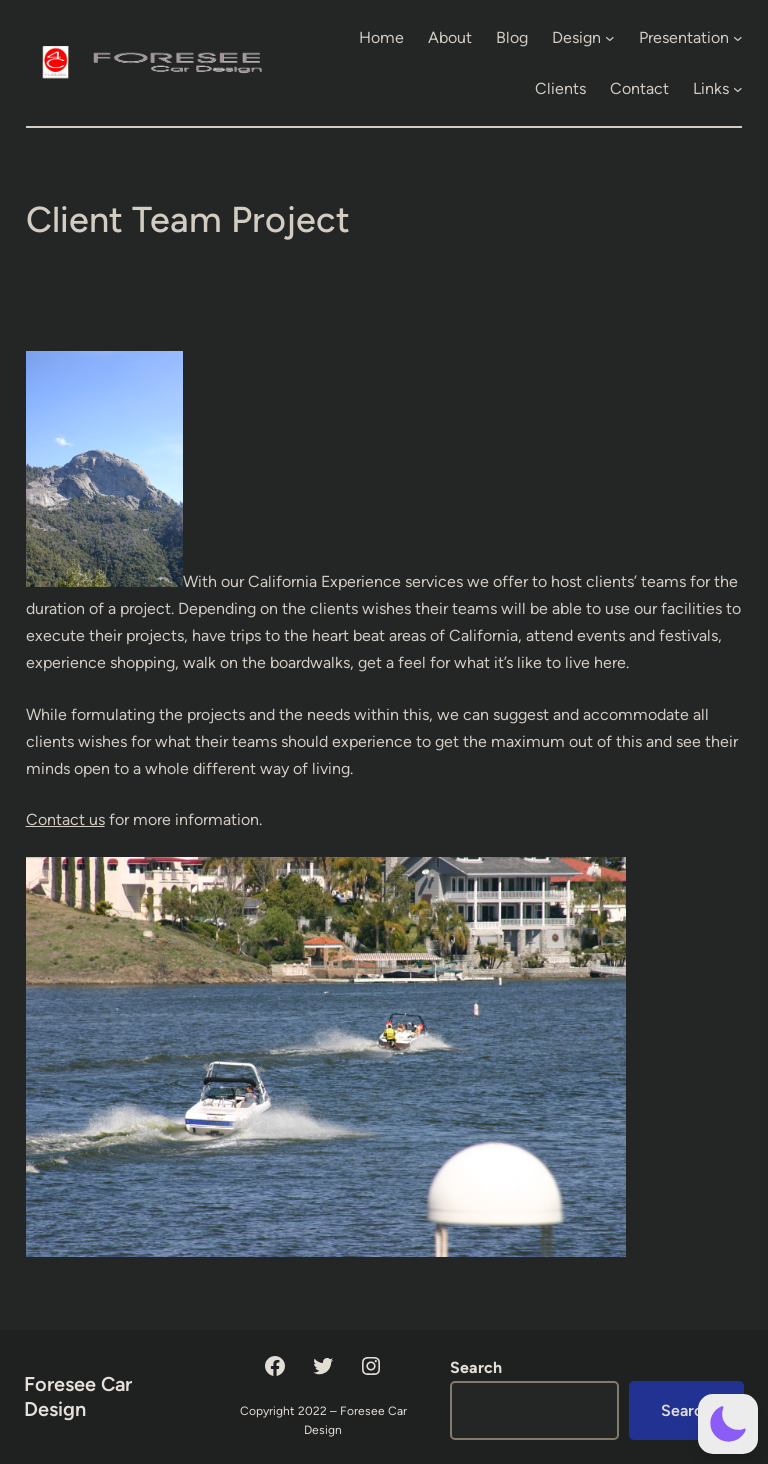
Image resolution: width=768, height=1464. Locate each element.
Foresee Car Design (78, 1396)
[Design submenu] (610, 38)
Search (476, 1367)
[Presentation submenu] (738, 38)
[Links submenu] (738, 89)
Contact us (65, 819)
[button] (728, 1424)
